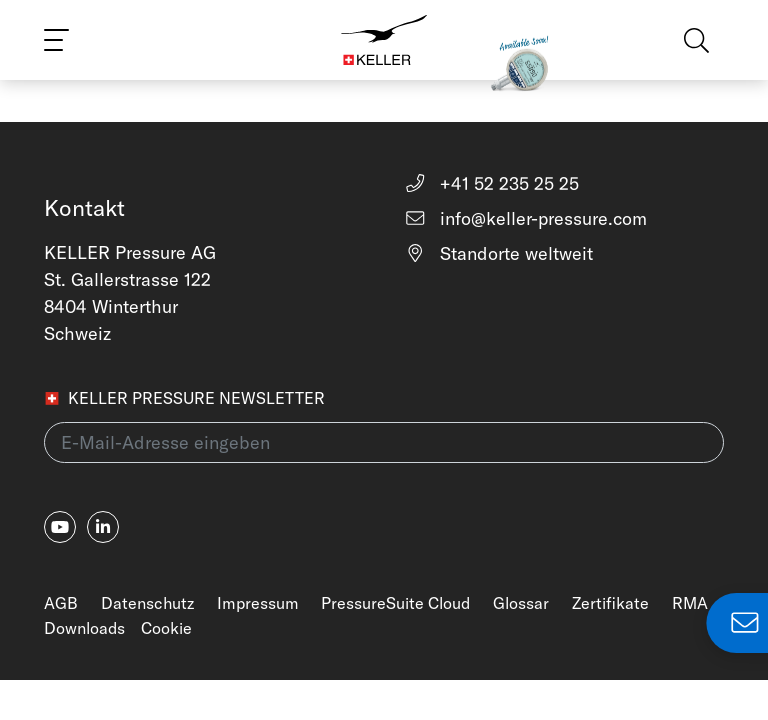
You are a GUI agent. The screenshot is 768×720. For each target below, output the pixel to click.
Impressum (258, 603)
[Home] (384, 40)
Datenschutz (147, 603)
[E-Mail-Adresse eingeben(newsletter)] (384, 442)
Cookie (166, 628)
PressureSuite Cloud (395, 603)
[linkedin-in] (103, 527)
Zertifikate (610, 603)
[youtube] (60, 527)
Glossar (521, 603)
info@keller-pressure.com (525, 218)
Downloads (84, 628)
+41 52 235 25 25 (491, 183)
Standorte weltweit (498, 253)
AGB (61, 603)
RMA (690, 603)
